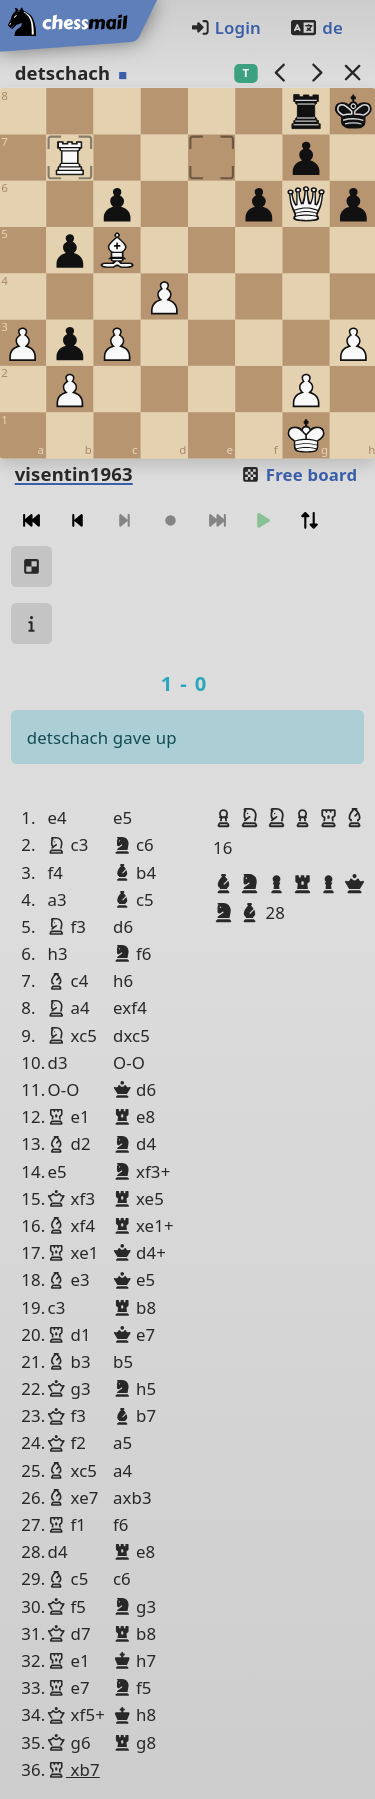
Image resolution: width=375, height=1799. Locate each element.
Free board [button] (298, 474)
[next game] (316, 72)
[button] (226, 818)
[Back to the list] (352, 72)
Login (225, 27)
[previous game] (280, 72)
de (316, 27)
